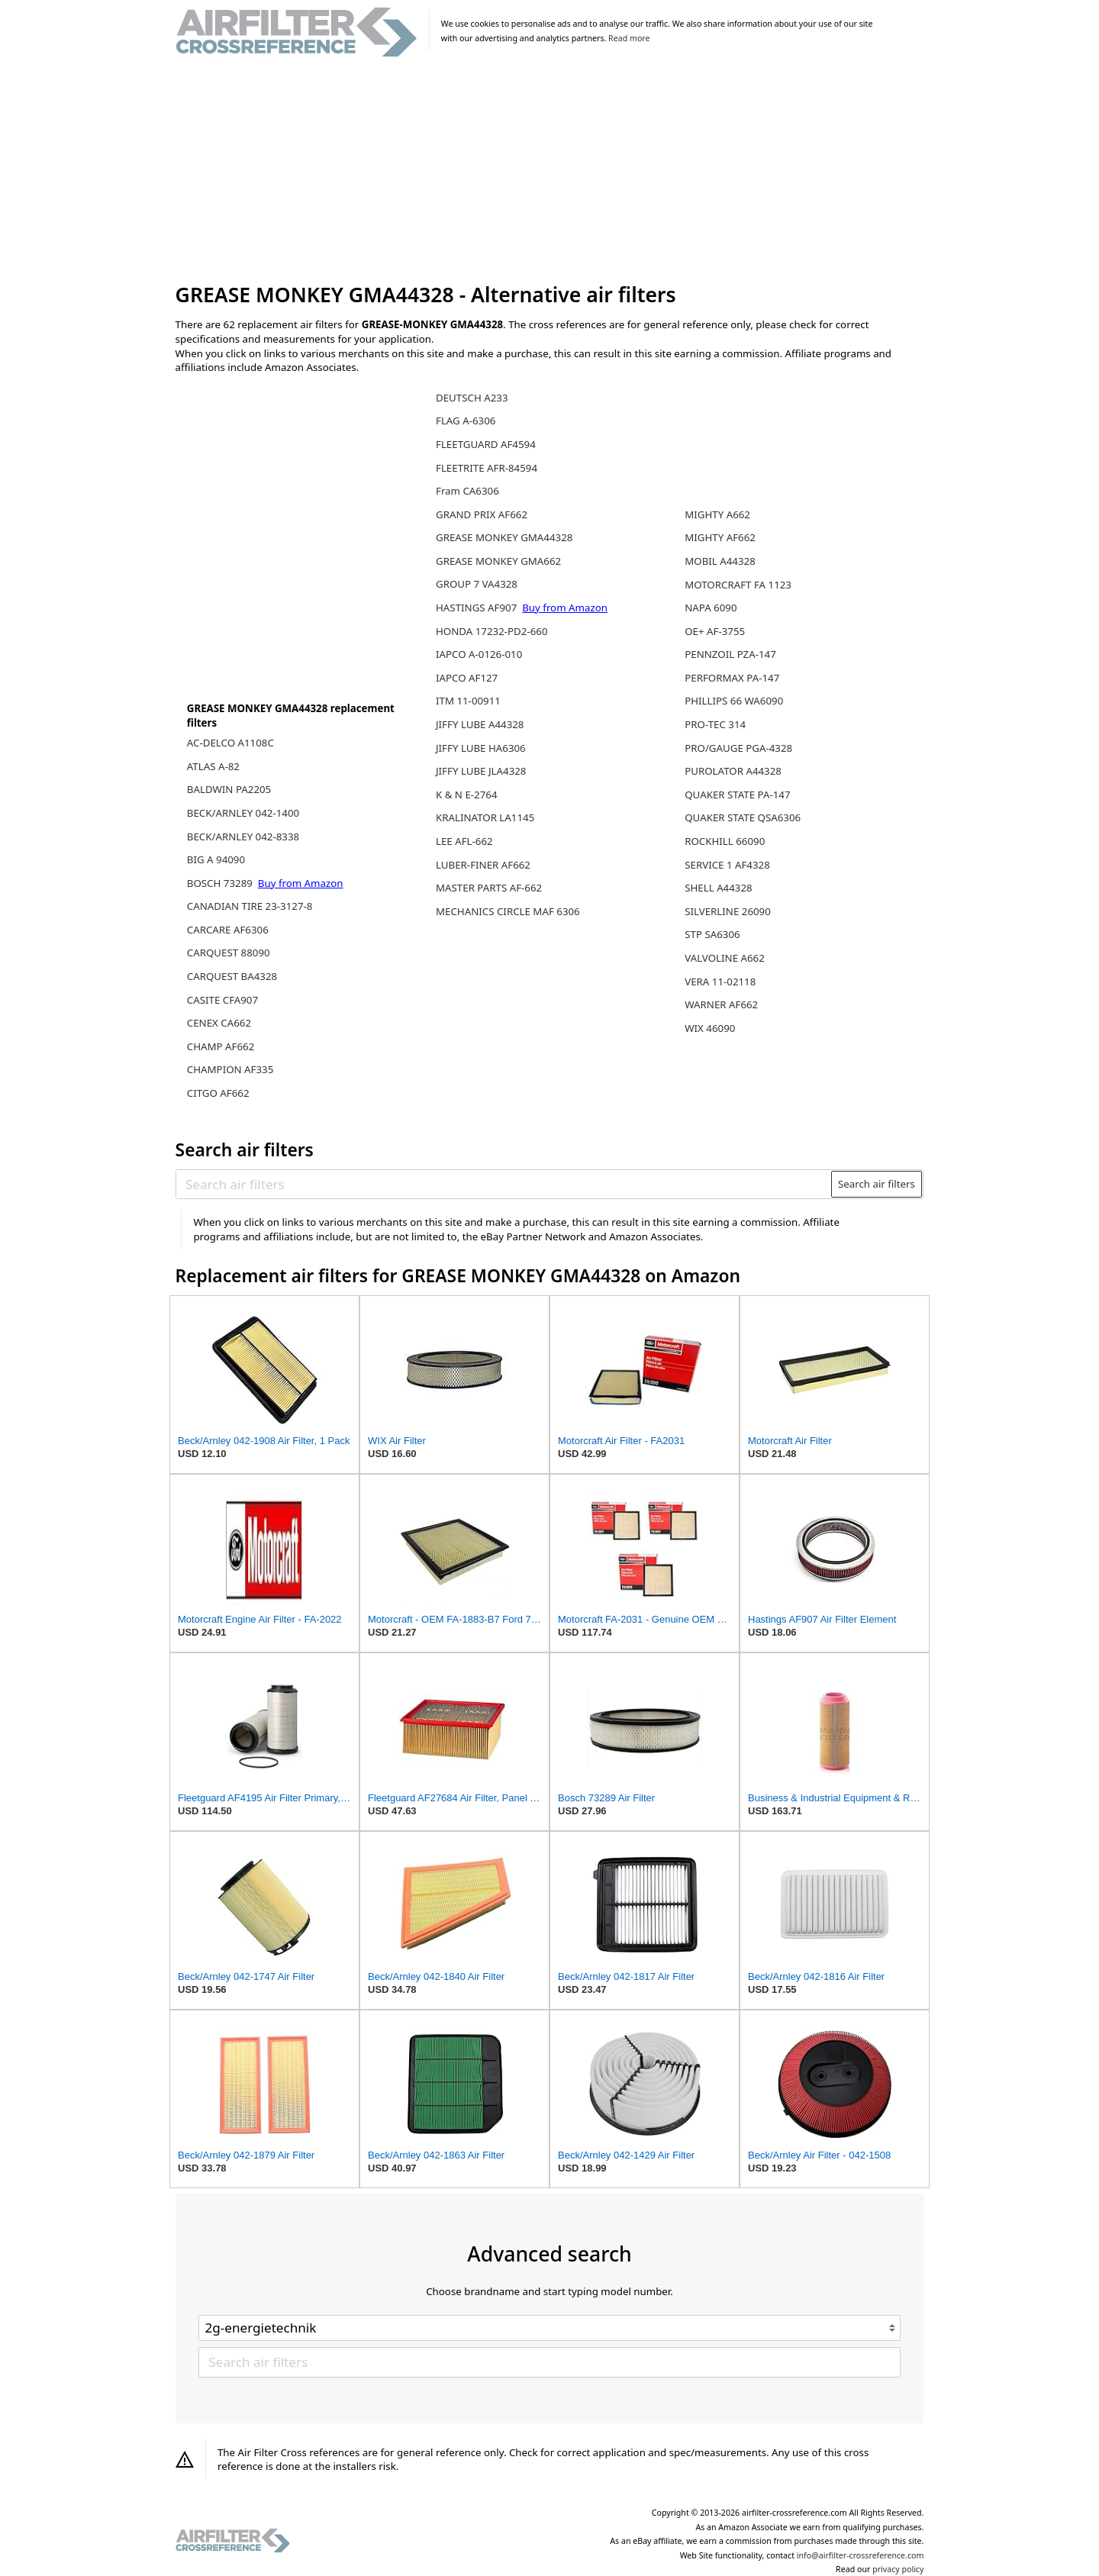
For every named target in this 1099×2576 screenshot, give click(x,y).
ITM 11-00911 (468, 701)
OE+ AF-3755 (715, 631)
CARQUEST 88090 (228, 952)
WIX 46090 (710, 1028)
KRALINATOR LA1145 (485, 817)
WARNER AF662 (721, 1004)
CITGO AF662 (218, 1093)
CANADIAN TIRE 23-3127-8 (250, 906)
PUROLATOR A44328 (733, 771)
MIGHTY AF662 (720, 537)
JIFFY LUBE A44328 (480, 724)
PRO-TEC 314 (715, 724)
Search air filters (876, 1184)
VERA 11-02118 (720, 981)
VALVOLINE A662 (725, 958)
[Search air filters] (504, 1183)
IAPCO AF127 (467, 678)
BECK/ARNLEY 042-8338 (243, 836)
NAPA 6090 (710, 607)
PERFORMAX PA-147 (732, 678)
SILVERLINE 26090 (728, 911)
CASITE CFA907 (222, 1000)
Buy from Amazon (300, 883)
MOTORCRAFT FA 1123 (738, 585)
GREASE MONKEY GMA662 (498, 561)
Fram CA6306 (467, 491)
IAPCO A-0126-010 (479, 654)
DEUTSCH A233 (472, 398)
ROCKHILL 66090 (725, 841)
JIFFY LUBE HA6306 (481, 748)
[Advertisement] (550, 171)
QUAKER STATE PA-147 (737, 794)
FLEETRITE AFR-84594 (486, 468)
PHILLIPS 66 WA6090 (734, 701)
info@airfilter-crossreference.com (860, 2555)
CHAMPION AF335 (230, 1069)
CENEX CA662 (219, 1023)
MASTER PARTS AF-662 (489, 888)
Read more (628, 38)
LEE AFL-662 (464, 841)
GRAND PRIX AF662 (481, 514)
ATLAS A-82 (213, 766)
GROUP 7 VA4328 (476, 584)
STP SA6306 (712, 934)
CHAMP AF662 (221, 1046)
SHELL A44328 (718, 888)
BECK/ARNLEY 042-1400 (243, 813)
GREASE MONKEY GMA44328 (504, 537)
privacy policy (897, 2569)
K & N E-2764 (467, 794)
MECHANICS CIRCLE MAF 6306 (508, 911)
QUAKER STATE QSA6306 (743, 817)
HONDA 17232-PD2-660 (492, 631)
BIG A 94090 (216, 859)
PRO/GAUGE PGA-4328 (738, 748)
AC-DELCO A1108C (230, 743)
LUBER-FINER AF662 (483, 865)
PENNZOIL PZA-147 (730, 654)
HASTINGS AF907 (478, 607)
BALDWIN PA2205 (229, 789)
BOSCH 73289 (221, 883)
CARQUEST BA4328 (232, 976)
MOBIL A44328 (720, 561)
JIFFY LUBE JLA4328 (481, 771)
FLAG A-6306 (465, 420)
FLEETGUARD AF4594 (486, 444)
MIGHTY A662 (717, 514)
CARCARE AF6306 (228, 930)
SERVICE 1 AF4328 (727, 865)
